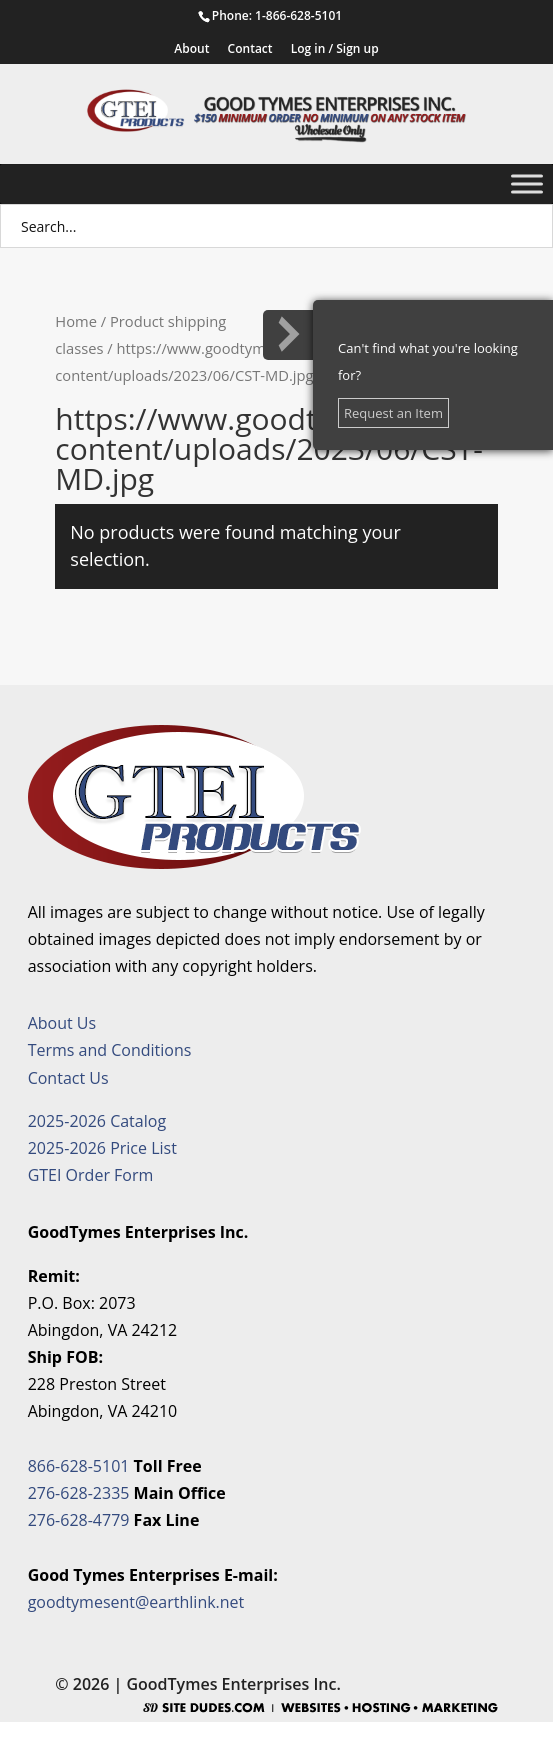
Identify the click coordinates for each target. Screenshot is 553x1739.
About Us (62, 1023)
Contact (250, 50)
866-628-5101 (79, 1466)
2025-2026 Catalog (97, 1121)
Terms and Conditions (110, 1050)
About (191, 50)
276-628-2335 (79, 1493)
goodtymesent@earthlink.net (136, 1602)
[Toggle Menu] (527, 183)
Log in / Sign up (335, 50)
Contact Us (68, 1078)
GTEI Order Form (91, 1175)
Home (76, 321)
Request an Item (393, 413)
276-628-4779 (79, 1520)
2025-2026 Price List (102, 1148)
